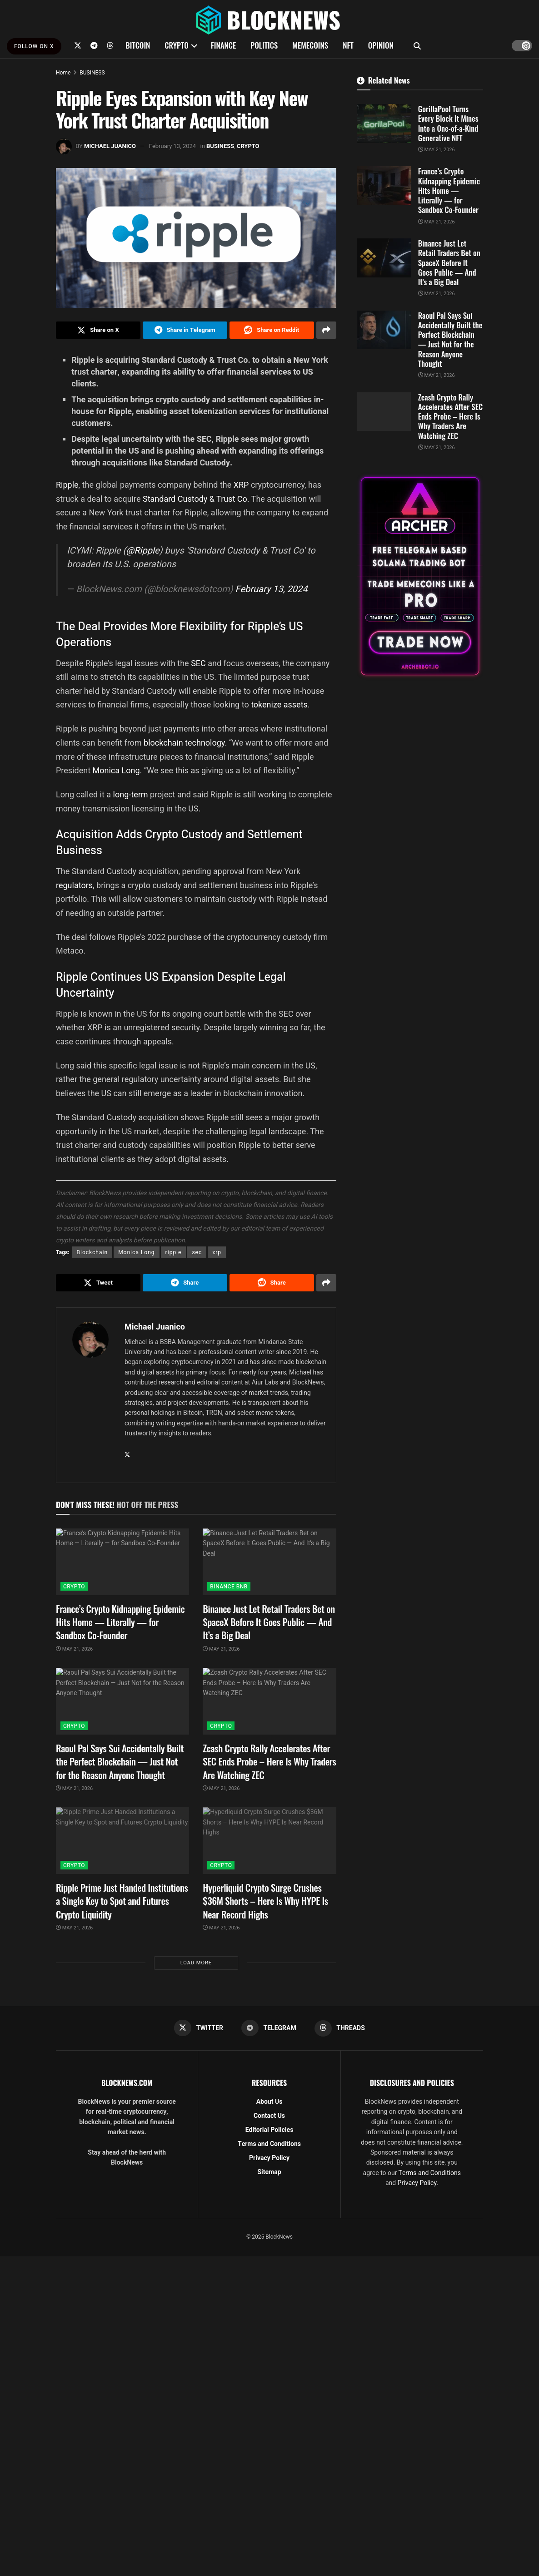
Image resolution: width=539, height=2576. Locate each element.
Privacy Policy (269, 2158)
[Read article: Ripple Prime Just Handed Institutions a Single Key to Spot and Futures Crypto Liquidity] (122, 1840)
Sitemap (269, 2172)
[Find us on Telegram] (94, 45)
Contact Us (269, 2116)
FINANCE (223, 45)
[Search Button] (417, 45)
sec (197, 1252)
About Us (269, 2101)
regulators (74, 885)
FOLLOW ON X (34, 46)
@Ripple (142, 550)
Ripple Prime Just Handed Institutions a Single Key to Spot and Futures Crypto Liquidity (122, 1900)
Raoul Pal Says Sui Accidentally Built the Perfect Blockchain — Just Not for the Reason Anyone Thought (120, 1761)
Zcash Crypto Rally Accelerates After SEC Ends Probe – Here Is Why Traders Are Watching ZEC (269, 1761)
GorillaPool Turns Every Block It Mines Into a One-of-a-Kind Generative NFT (448, 123)
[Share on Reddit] (272, 330)
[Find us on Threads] (110, 45)
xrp (216, 1252)
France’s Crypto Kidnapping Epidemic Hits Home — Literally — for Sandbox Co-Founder (120, 1622)
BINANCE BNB (228, 1586)
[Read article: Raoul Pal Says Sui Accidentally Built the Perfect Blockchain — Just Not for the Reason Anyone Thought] (122, 1701)
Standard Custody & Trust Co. (196, 499)
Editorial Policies (269, 2130)
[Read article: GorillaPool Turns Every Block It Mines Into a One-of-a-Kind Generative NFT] (384, 123)
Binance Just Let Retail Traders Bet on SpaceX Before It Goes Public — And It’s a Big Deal (269, 1622)
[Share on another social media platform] (326, 330)
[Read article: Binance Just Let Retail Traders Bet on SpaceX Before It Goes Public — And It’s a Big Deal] (269, 1561)
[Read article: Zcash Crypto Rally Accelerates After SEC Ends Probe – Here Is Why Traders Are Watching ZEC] (269, 1701)
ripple (173, 1252)
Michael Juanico (110, 146)
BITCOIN (137, 45)
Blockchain (92, 1252)
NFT (348, 45)
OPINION (381, 45)
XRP (242, 484)
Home (63, 73)
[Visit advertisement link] (420, 576)
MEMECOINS (310, 45)
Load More (196, 1963)
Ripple (67, 484)
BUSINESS (92, 73)
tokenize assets (279, 704)
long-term (130, 794)
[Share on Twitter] (98, 330)
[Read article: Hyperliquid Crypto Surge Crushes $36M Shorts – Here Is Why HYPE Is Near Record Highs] (269, 1840)
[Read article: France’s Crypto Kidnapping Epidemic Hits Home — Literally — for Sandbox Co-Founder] (122, 1561)
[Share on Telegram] (185, 330)
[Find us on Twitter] (77, 45)
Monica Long (116, 770)
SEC (199, 663)
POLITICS (264, 45)
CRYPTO (176, 45)
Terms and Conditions (269, 2144)
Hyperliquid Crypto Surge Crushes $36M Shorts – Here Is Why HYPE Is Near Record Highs (265, 1900)
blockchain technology (184, 742)
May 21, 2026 (74, 1649)
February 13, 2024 (172, 146)
